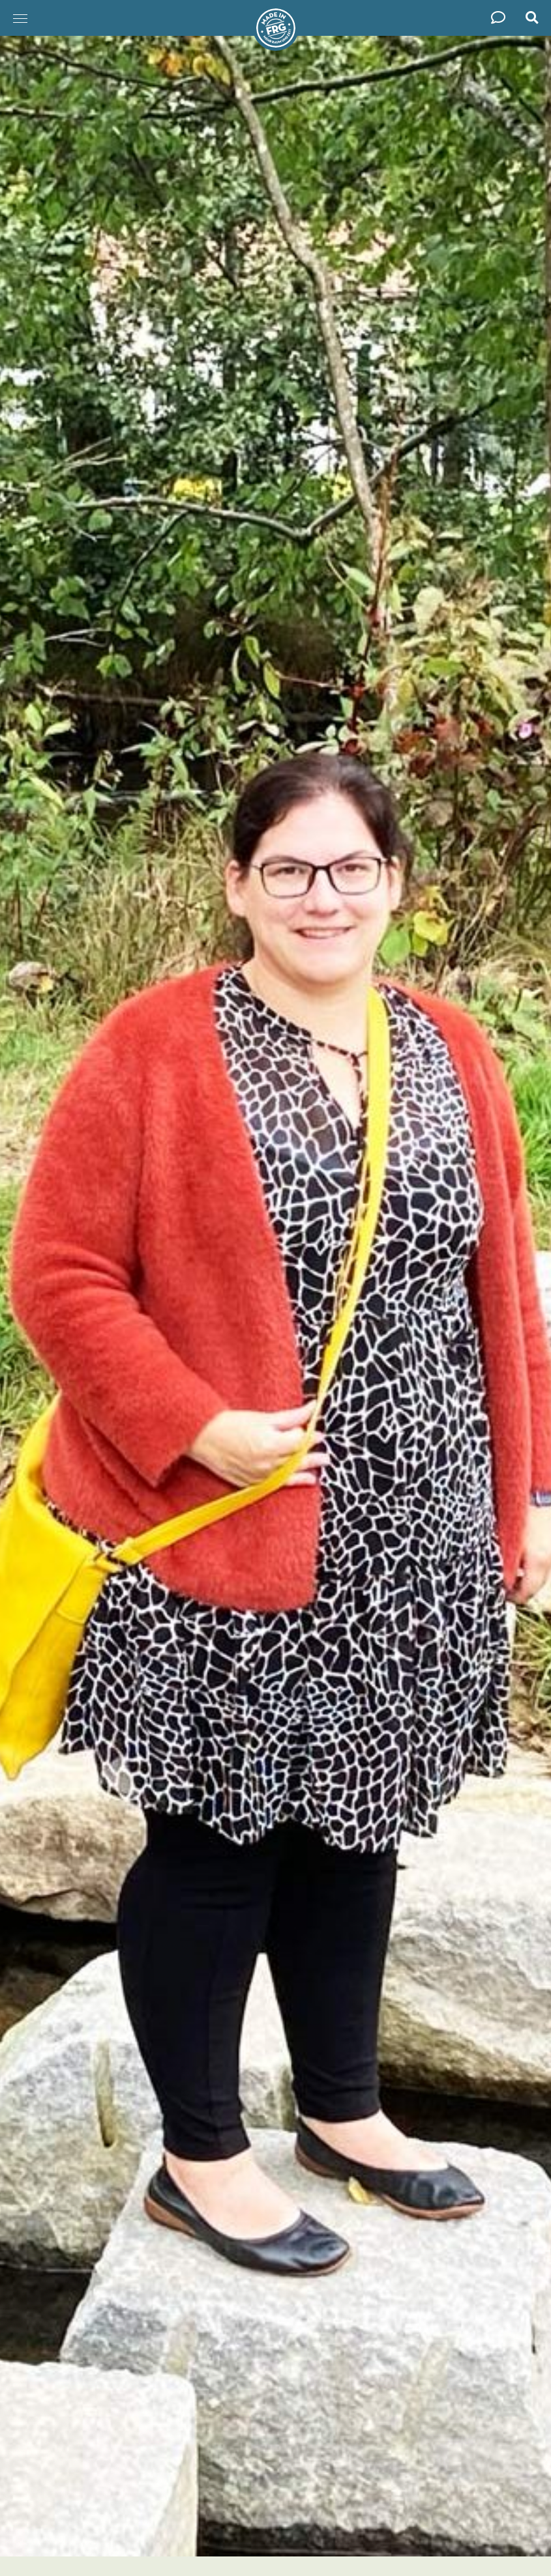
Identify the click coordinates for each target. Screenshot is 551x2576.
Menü (16, 12)
